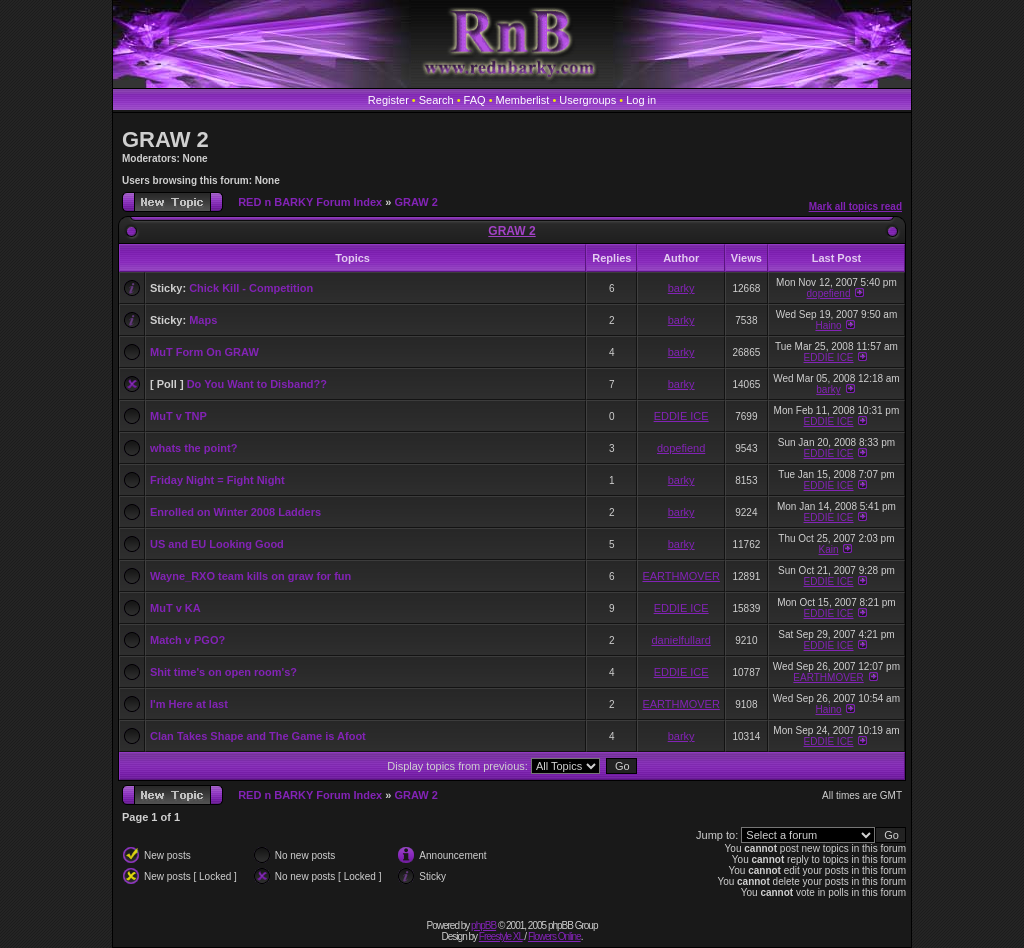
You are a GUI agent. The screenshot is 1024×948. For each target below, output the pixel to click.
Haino (828, 325)
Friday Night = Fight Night (217, 480)
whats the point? (193, 448)
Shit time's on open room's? (223, 672)
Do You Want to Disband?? (257, 384)
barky (681, 288)
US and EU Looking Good (217, 544)
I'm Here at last (189, 704)
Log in (641, 100)
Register (388, 100)
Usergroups (587, 100)
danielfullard (680, 640)
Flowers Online (554, 936)
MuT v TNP (178, 416)
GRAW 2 (165, 139)
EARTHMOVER (680, 576)
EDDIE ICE (829, 357)
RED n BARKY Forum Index (310, 202)
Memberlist (523, 100)
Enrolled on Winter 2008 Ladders (235, 512)
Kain (829, 549)
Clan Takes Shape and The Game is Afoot (258, 736)
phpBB (483, 925)
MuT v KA (175, 608)
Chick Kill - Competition (251, 288)
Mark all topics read (855, 206)
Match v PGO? (187, 640)
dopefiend (829, 293)
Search (436, 100)
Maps (203, 320)
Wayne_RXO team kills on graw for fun (250, 576)
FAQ (475, 100)
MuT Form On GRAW (204, 352)
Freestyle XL (501, 936)
